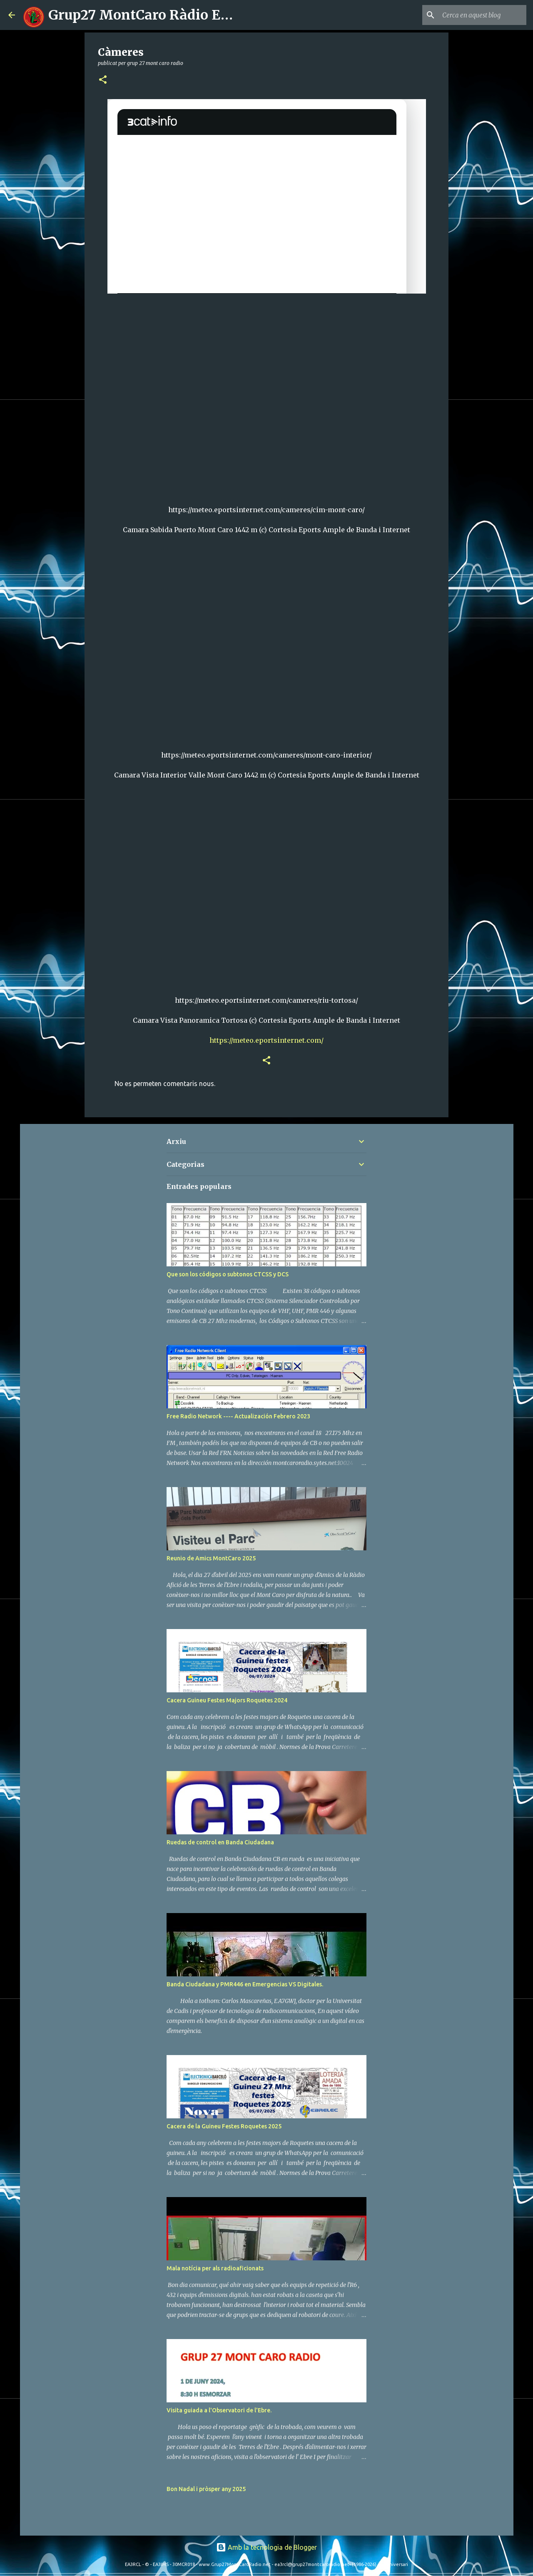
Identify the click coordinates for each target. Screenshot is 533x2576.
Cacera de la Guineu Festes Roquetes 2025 (224, 2126)
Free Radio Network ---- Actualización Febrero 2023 (238, 1416)
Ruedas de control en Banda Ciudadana (220, 1842)
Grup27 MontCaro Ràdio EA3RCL (156, 15)
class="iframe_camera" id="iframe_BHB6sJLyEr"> (266, 640)
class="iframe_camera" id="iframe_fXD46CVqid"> (266, 395)
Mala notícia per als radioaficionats (215, 2268)
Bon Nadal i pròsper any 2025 (206, 2489)
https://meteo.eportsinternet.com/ (266, 1040)
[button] (103, 80)
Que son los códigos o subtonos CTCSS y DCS (228, 1274)
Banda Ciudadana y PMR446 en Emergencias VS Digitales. (245, 1984)
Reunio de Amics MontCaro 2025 (211, 1558)
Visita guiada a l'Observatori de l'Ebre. (219, 2410)
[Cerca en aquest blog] (482, 15)
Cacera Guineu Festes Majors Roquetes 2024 (227, 1700)
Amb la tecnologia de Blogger (266, 2547)
